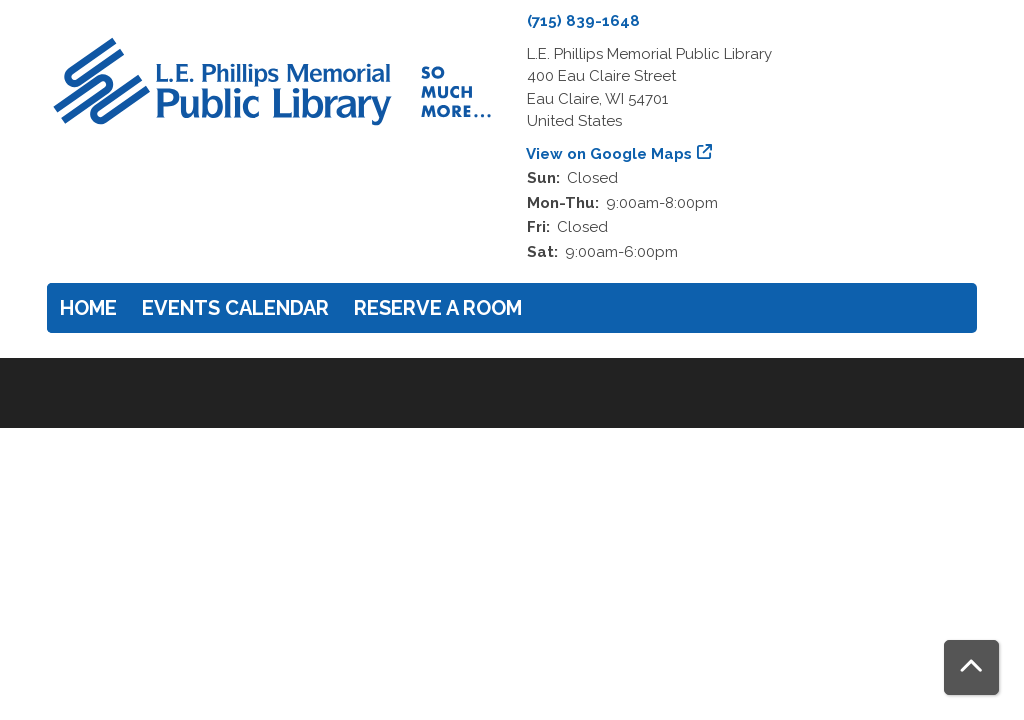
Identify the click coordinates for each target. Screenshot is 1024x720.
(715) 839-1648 (583, 21)
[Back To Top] (971, 667)
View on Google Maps (609, 154)
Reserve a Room (438, 308)
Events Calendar (235, 308)
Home (88, 308)
